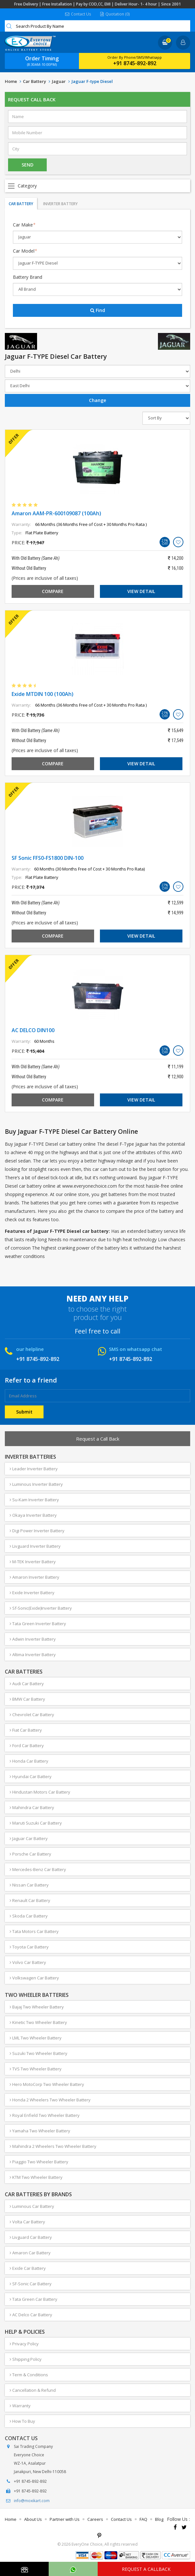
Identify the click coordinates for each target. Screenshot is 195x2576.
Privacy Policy (24, 2344)
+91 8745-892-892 (134, 63)
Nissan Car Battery (29, 1885)
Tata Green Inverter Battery (38, 1623)
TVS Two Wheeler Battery (36, 2069)
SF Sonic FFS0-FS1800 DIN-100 (47, 857)
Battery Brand (27, 277)
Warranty (20, 2406)
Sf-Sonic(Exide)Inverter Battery (41, 1608)
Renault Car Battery (30, 1900)
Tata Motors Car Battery (34, 1931)
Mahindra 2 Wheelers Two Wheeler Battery (53, 2146)
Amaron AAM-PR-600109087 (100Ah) (56, 513)
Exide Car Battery (28, 2268)
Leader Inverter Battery (34, 1469)
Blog (159, 2519)
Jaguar (59, 81)
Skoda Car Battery (29, 1916)
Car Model (25, 251)
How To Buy (22, 2421)
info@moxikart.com (32, 2500)
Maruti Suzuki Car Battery (36, 1823)
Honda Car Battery (29, 1761)
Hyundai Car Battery (31, 1776)
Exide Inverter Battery (32, 1592)
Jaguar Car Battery (29, 1838)
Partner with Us (65, 2519)
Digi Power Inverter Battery (37, 1531)
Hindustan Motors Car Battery (40, 1792)
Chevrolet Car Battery (32, 1714)
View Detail (141, 591)
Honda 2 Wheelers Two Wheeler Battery (50, 2100)
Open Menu (97, 185)
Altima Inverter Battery (33, 1654)
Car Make (24, 225)
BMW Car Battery (27, 1699)
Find (97, 310)
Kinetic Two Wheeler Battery (38, 2022)
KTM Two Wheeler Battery (36, 2177)
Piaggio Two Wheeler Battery (39, 2162)
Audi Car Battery (27, 1683)
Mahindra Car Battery (32, 1807)
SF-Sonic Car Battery (31, 2284)
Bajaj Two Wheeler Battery (37, 2007)
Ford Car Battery (27, 1745)
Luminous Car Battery (32, 2206)
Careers (95, 2519)
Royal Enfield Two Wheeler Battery (45, 2115)
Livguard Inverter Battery (35, 1546)
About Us (33, 2519)
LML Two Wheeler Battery (36, 2038)
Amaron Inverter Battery (34, 1577)
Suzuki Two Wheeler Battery (38, 2053)
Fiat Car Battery (26, 1730)
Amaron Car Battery (30, 2253)
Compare (52, 591)
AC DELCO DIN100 (33, 1030)
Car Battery (34, 81)
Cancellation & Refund (33, 2390)
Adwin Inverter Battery (33, 1639)
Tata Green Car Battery (33, 2299)
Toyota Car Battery (29, 1947)
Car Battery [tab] (21, 203)
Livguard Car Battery (31, 2237)
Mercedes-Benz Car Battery (38, 1869)
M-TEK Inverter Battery (33, 1562)
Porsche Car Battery (30, 1854)
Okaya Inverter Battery (33, 1515)
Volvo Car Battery (28, 1962)
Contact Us (78, 14)
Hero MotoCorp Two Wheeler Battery (47, 2084)
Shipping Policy (26, 2359)
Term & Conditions (29, 2375)
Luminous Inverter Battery (36, 1484)
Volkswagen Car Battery (34, 1978)
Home (11, 81)
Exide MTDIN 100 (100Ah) (42, 694)
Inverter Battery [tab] (60, 203)
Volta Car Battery (27, 2222)
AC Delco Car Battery (31, 2315)
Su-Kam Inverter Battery (34, 1500)
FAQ (143, 2519)
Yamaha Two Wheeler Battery (40, 2131)
